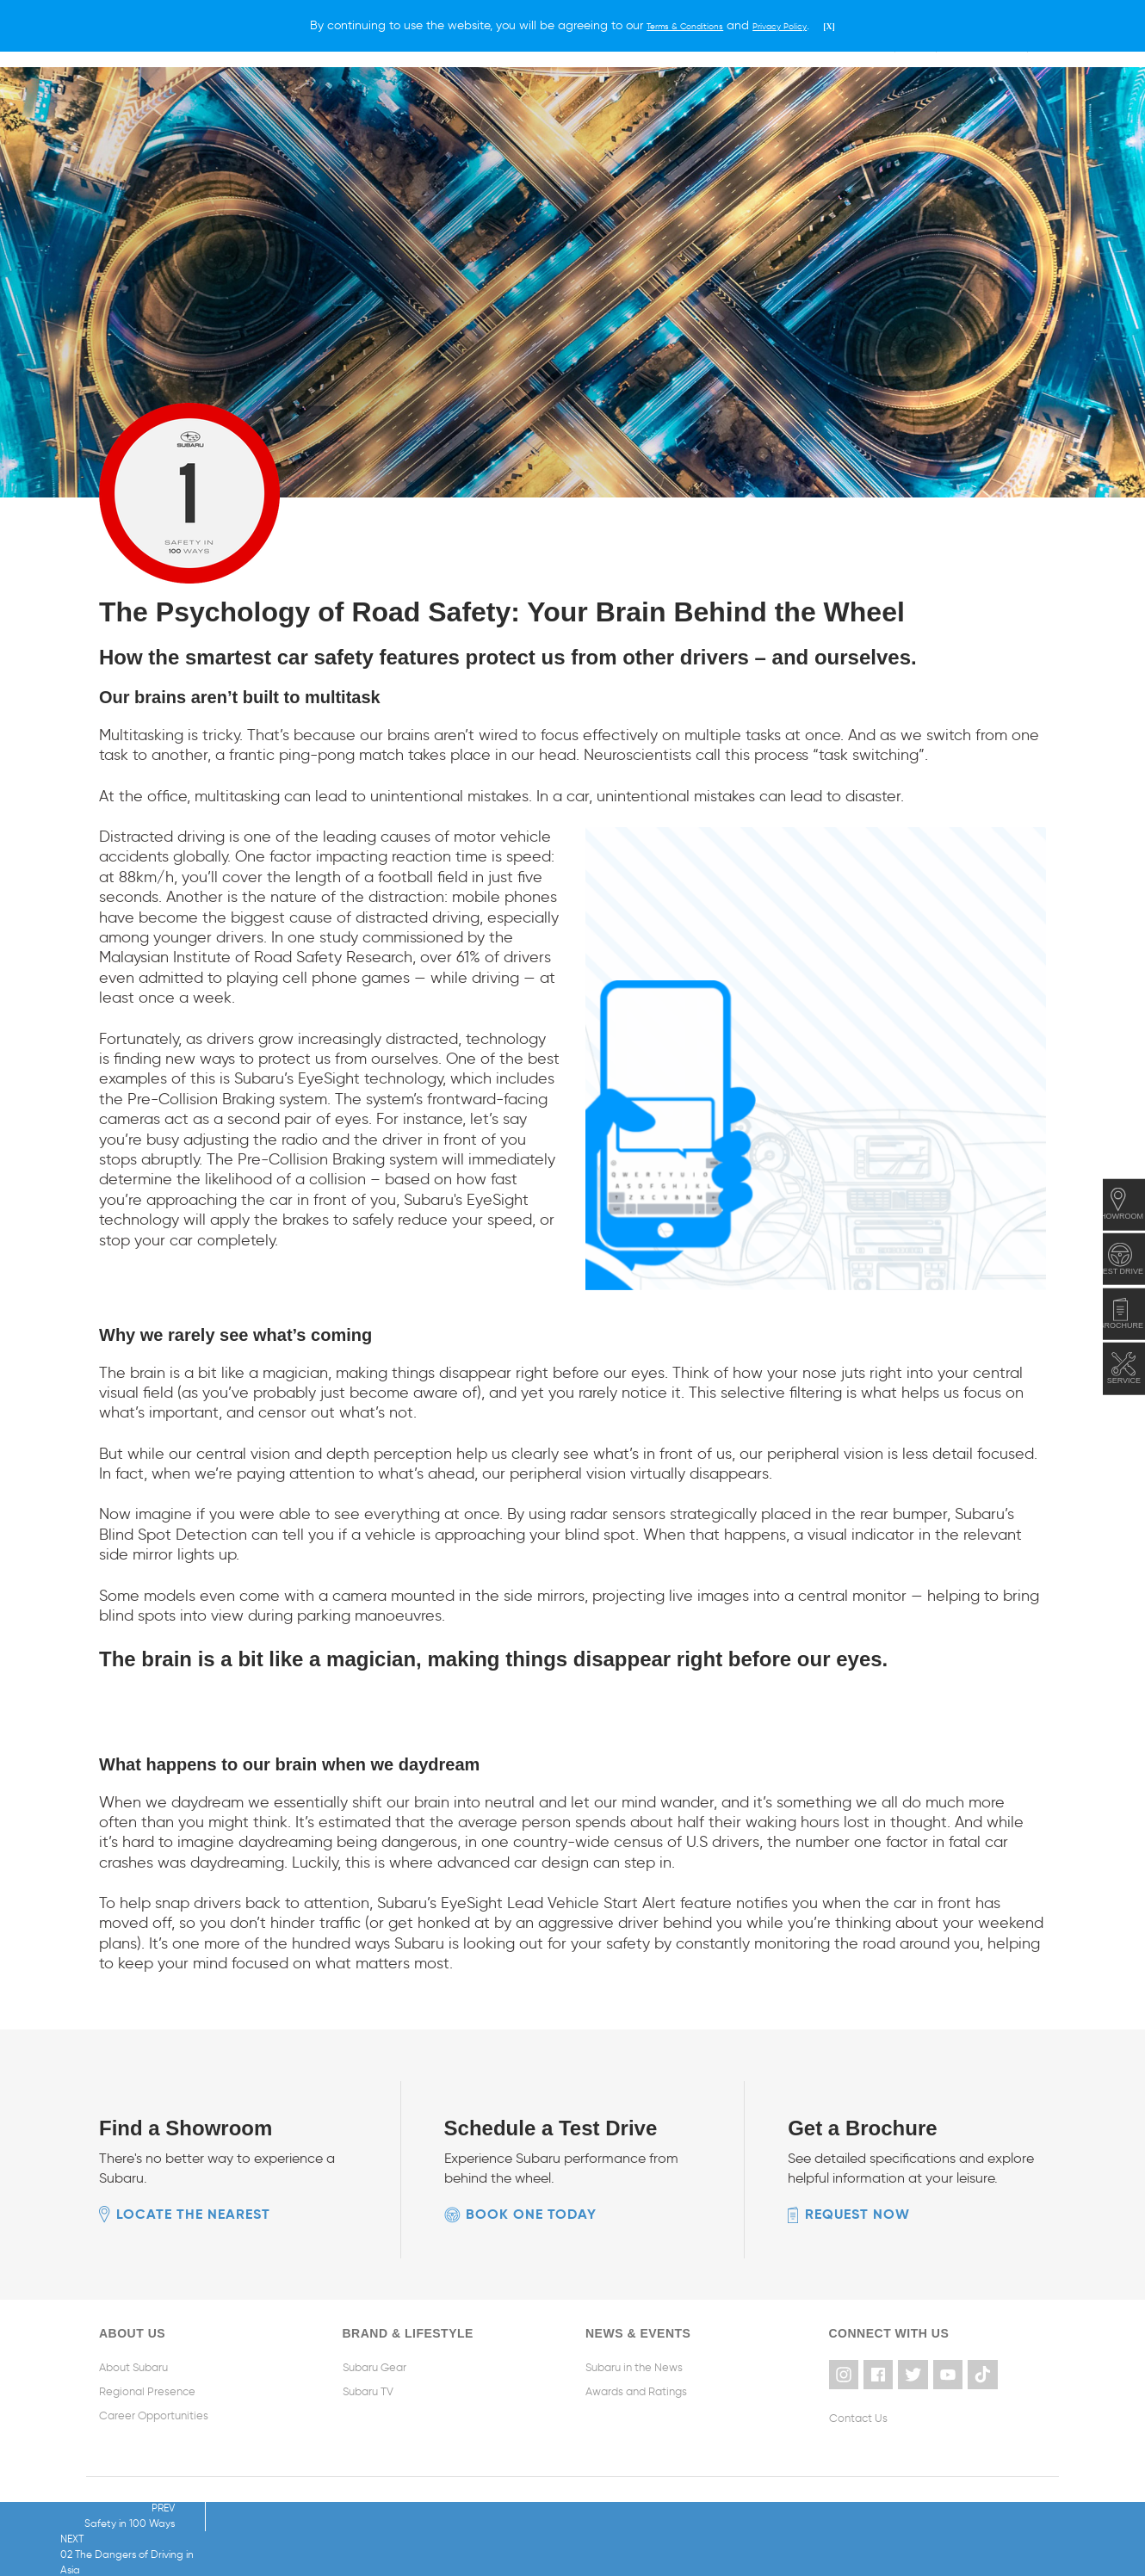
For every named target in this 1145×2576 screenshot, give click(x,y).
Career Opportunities (153, 2415)
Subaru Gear (374, 2366)
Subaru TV (368, 2390)
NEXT (321, 2539)
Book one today (531, 2213)
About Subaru (133, 2366)
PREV (109, 2532)
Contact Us (858, 2415)
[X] (853, 25)
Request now (857, 2213)
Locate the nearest (193, 2213)
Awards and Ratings (636, 2390)
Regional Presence (147, 2390)
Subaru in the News (634, 2366)
